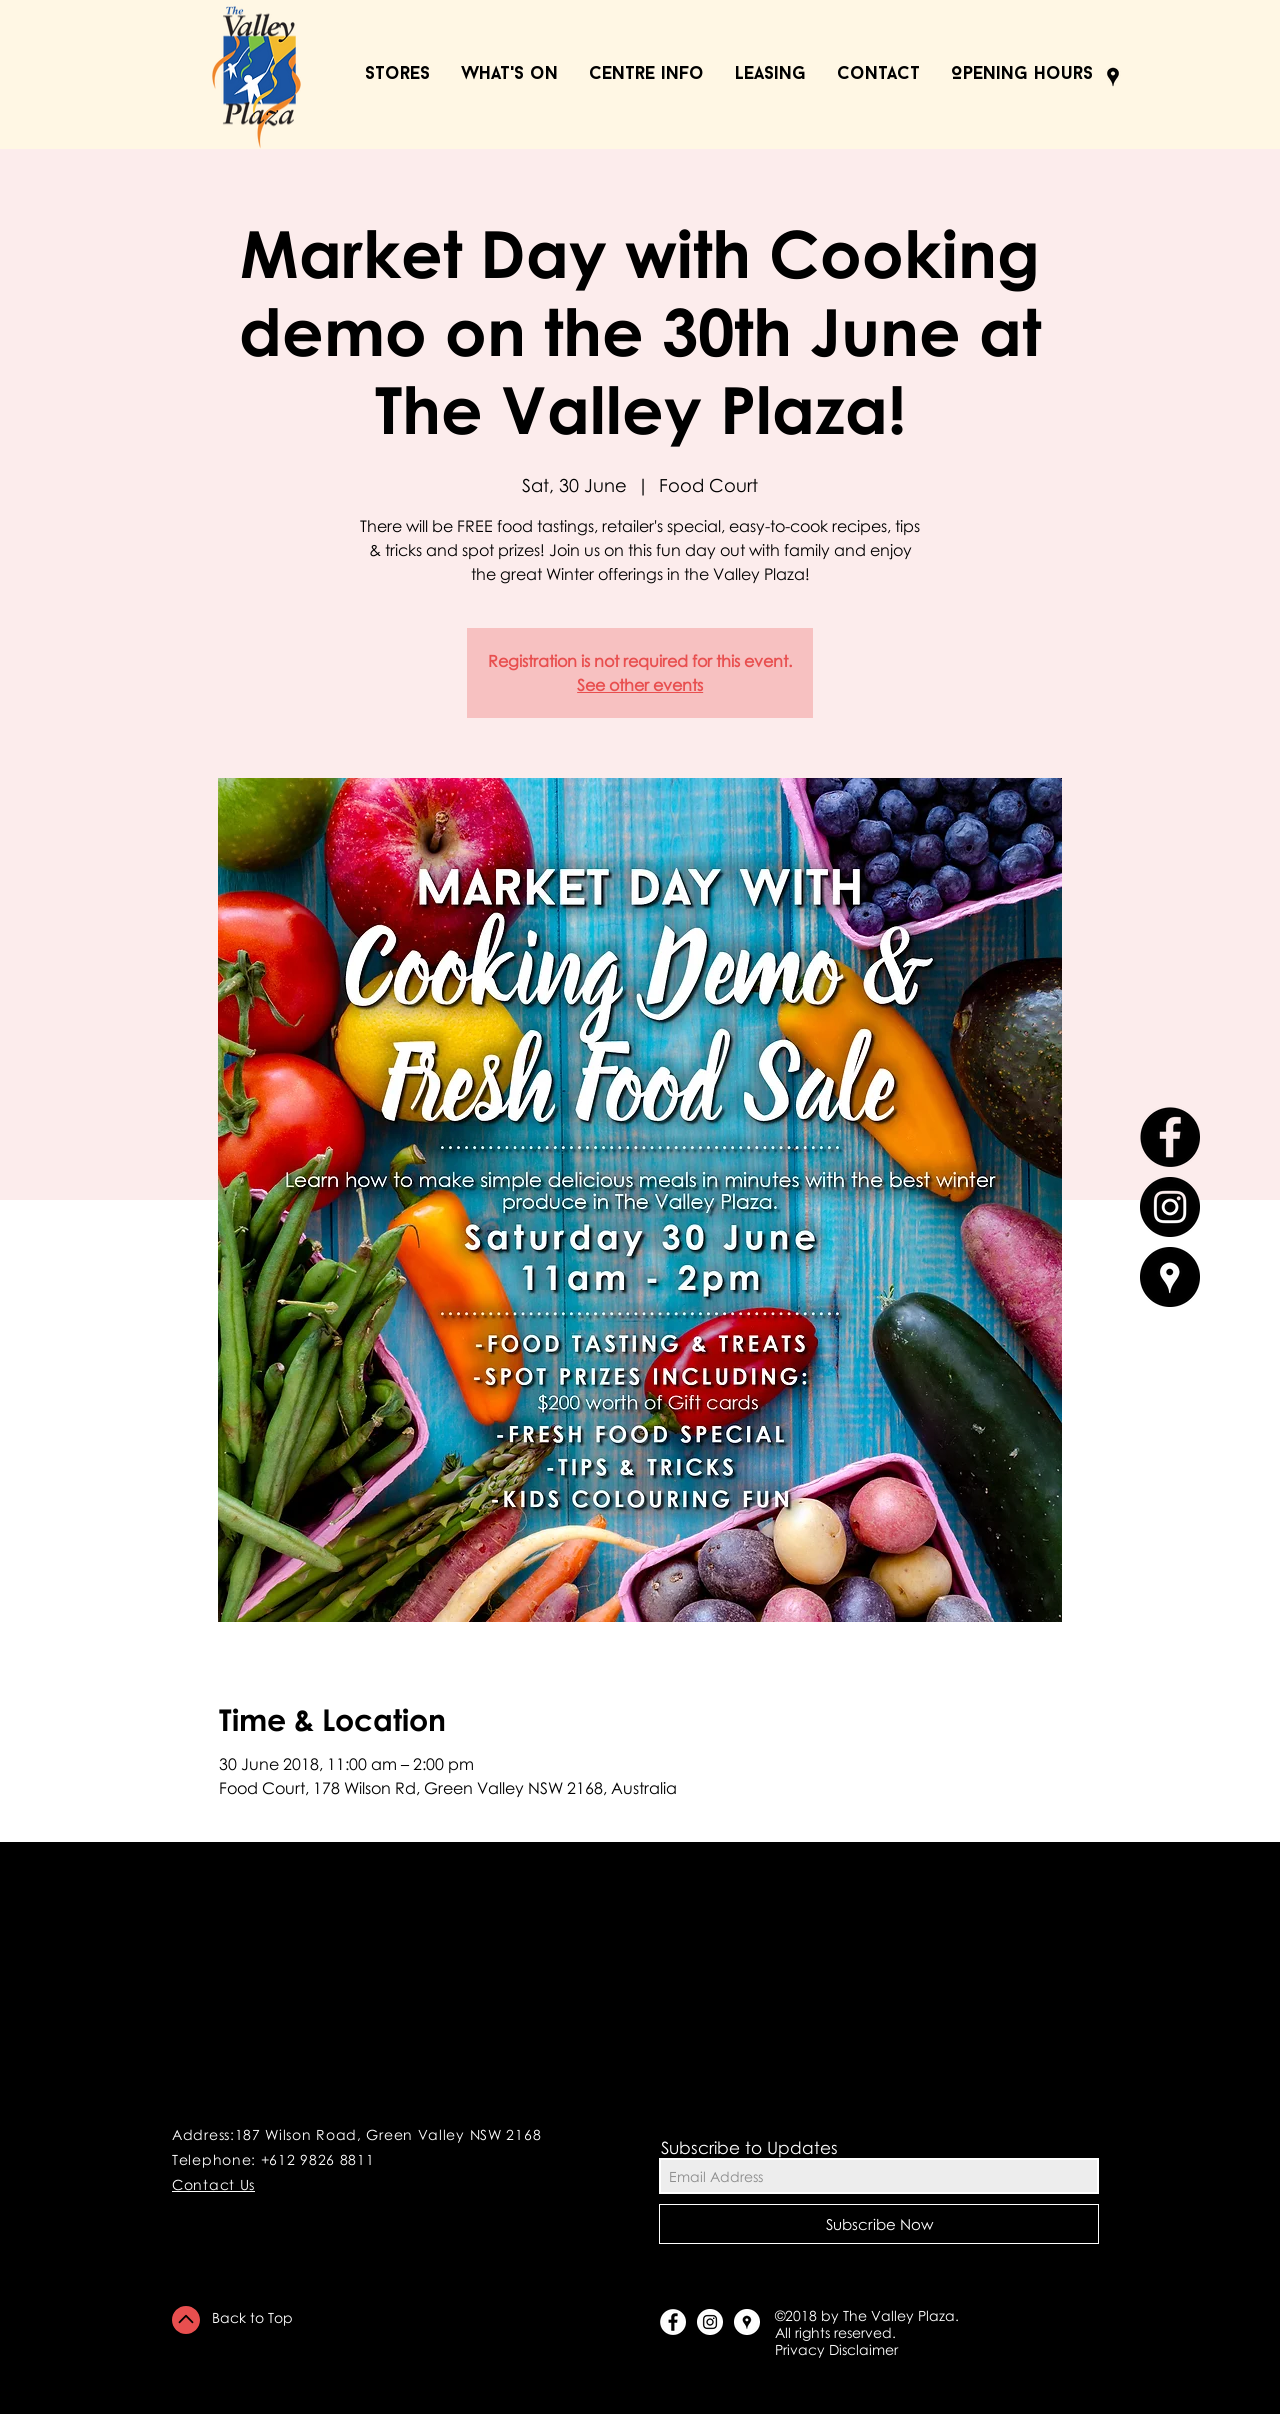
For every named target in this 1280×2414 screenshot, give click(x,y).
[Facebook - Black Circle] (1170, 1137)
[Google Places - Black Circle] (1170, 1277)
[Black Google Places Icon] (1113, 77)
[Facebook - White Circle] (673, 2322)
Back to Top (252, 2317)
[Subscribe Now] (879, 2224)
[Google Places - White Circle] (747, 2322)
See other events (640, 685)
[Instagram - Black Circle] (1170, 1207)
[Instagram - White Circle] (710, 2322)
